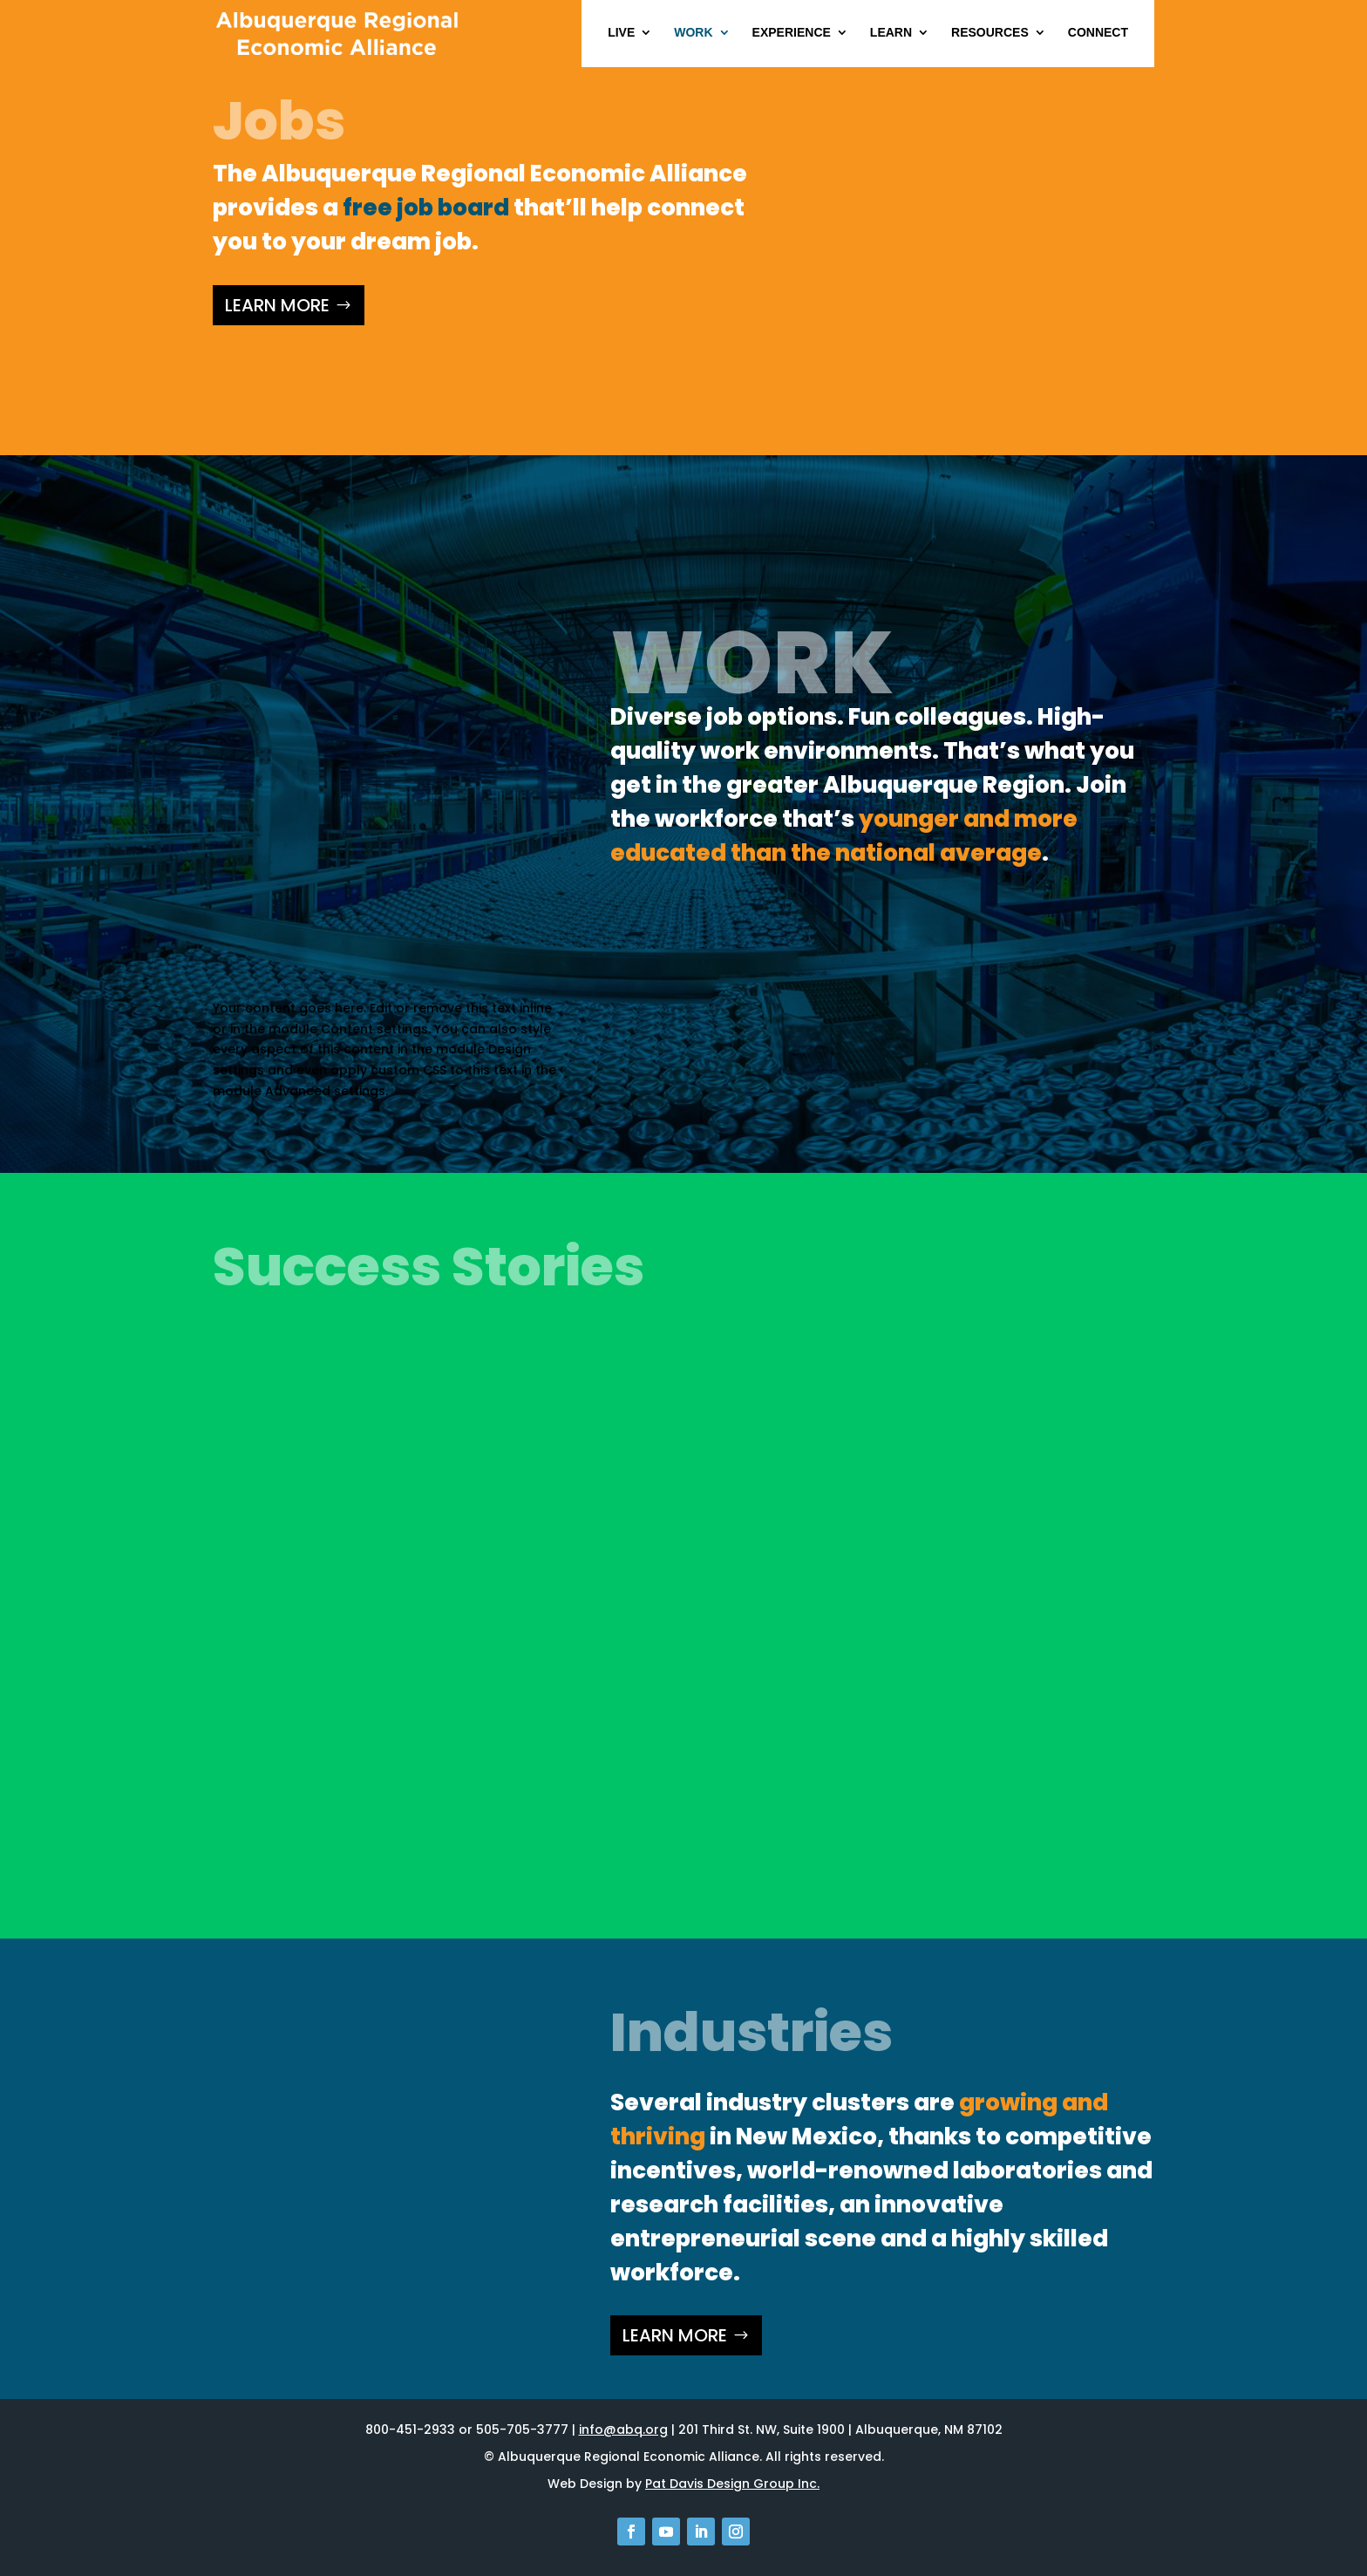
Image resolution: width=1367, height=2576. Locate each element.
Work (693, 32)
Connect (1098, 32)
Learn (891, 32)
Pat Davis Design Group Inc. (732, 2483)
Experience (791, 32)
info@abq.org (623, 2429)
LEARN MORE (277, 305)
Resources (990, 32)
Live (621, 32)
